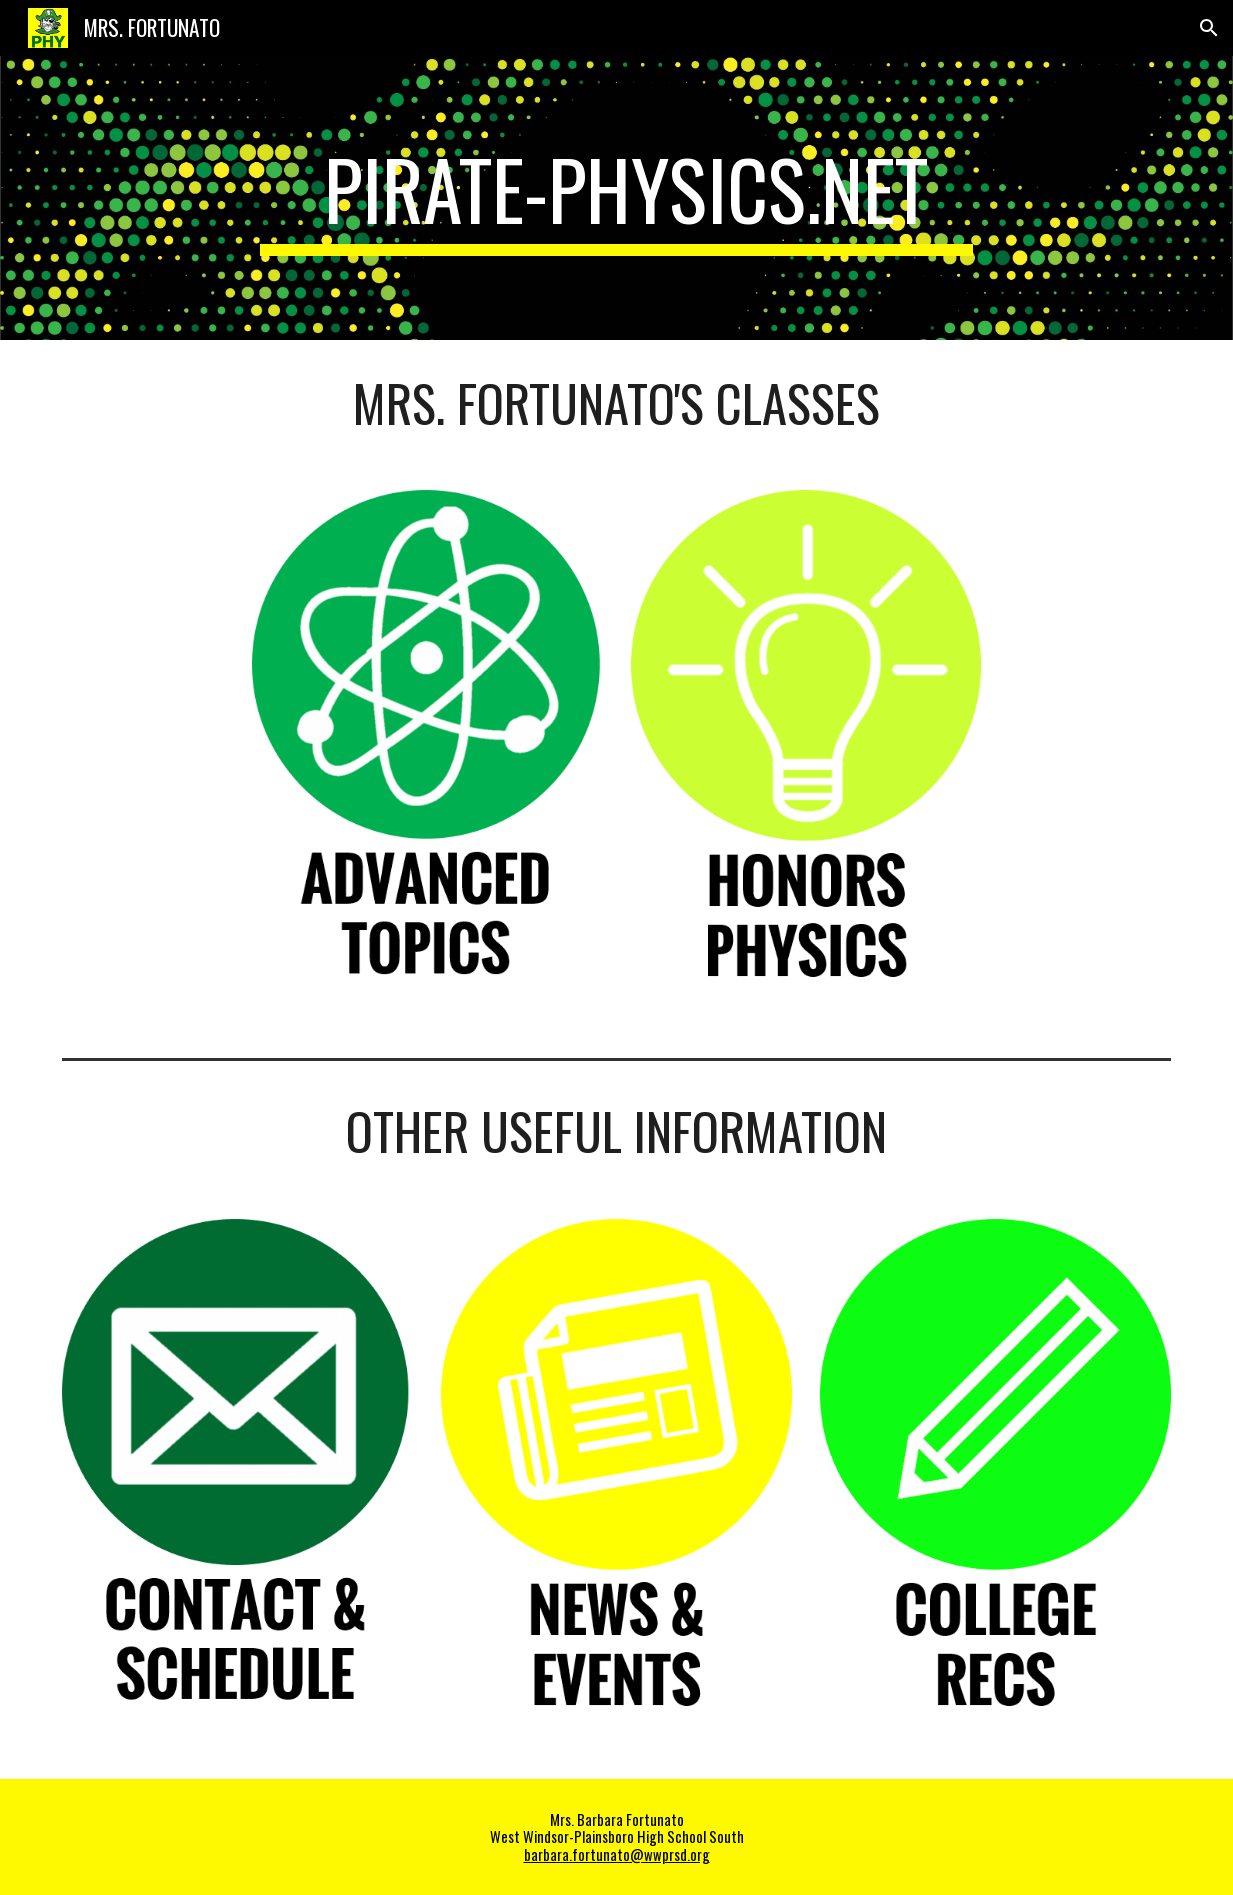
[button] (1209, 28)
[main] (617, 198)
